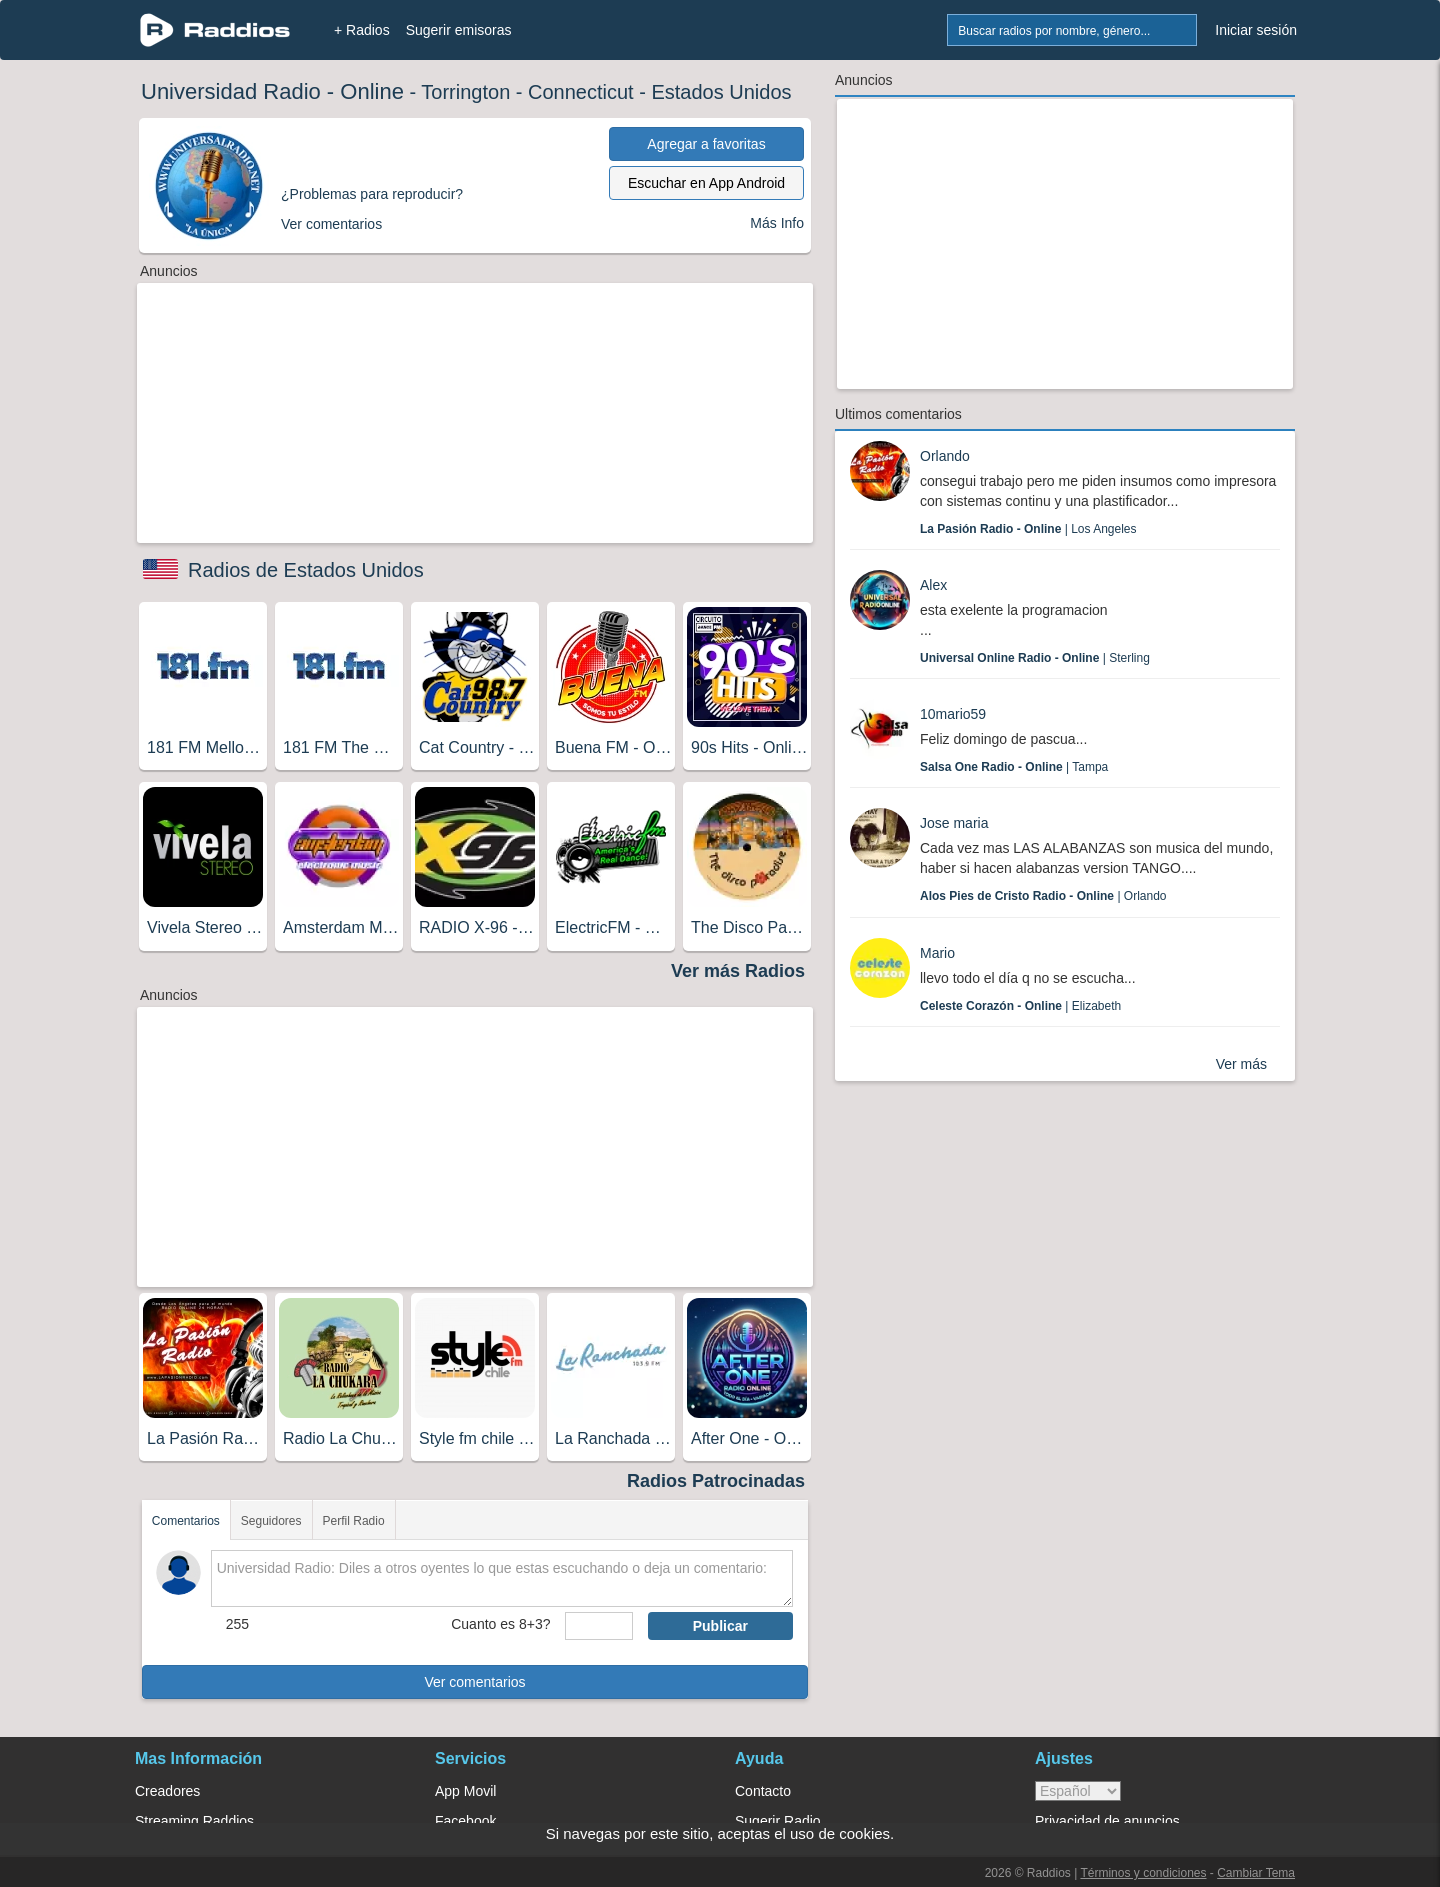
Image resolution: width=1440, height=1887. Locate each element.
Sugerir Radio (778, 1821)
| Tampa (1014, 767)
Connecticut (581, 92)
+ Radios (362, 30)
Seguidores (271, 1521)
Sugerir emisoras (459, 30)
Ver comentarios (474, 1682)
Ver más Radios (738, 971)
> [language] (1078, 1791)
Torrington (465, 92)
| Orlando (1043, 896)
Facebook (465, 1821)
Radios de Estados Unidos (306, 570)
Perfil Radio (354, 1521)
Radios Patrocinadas (716, 1481)
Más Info (777, 223)
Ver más (1241, 1064)
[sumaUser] (598, 1626)
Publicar (720, 1626)
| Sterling (1035, 658)
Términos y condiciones (1143, 1873)
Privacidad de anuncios (1107, 1821)
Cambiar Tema (1256, 1873)
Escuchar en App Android (706, 183)
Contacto (763, 1791)
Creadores (167, 1791)
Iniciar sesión (1256, 30)
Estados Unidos (721, 92)
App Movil (465, 1791)
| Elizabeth (1020, 1006)
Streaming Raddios (194, 1821)
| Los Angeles (1028, 529)
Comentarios (186, 1521)
